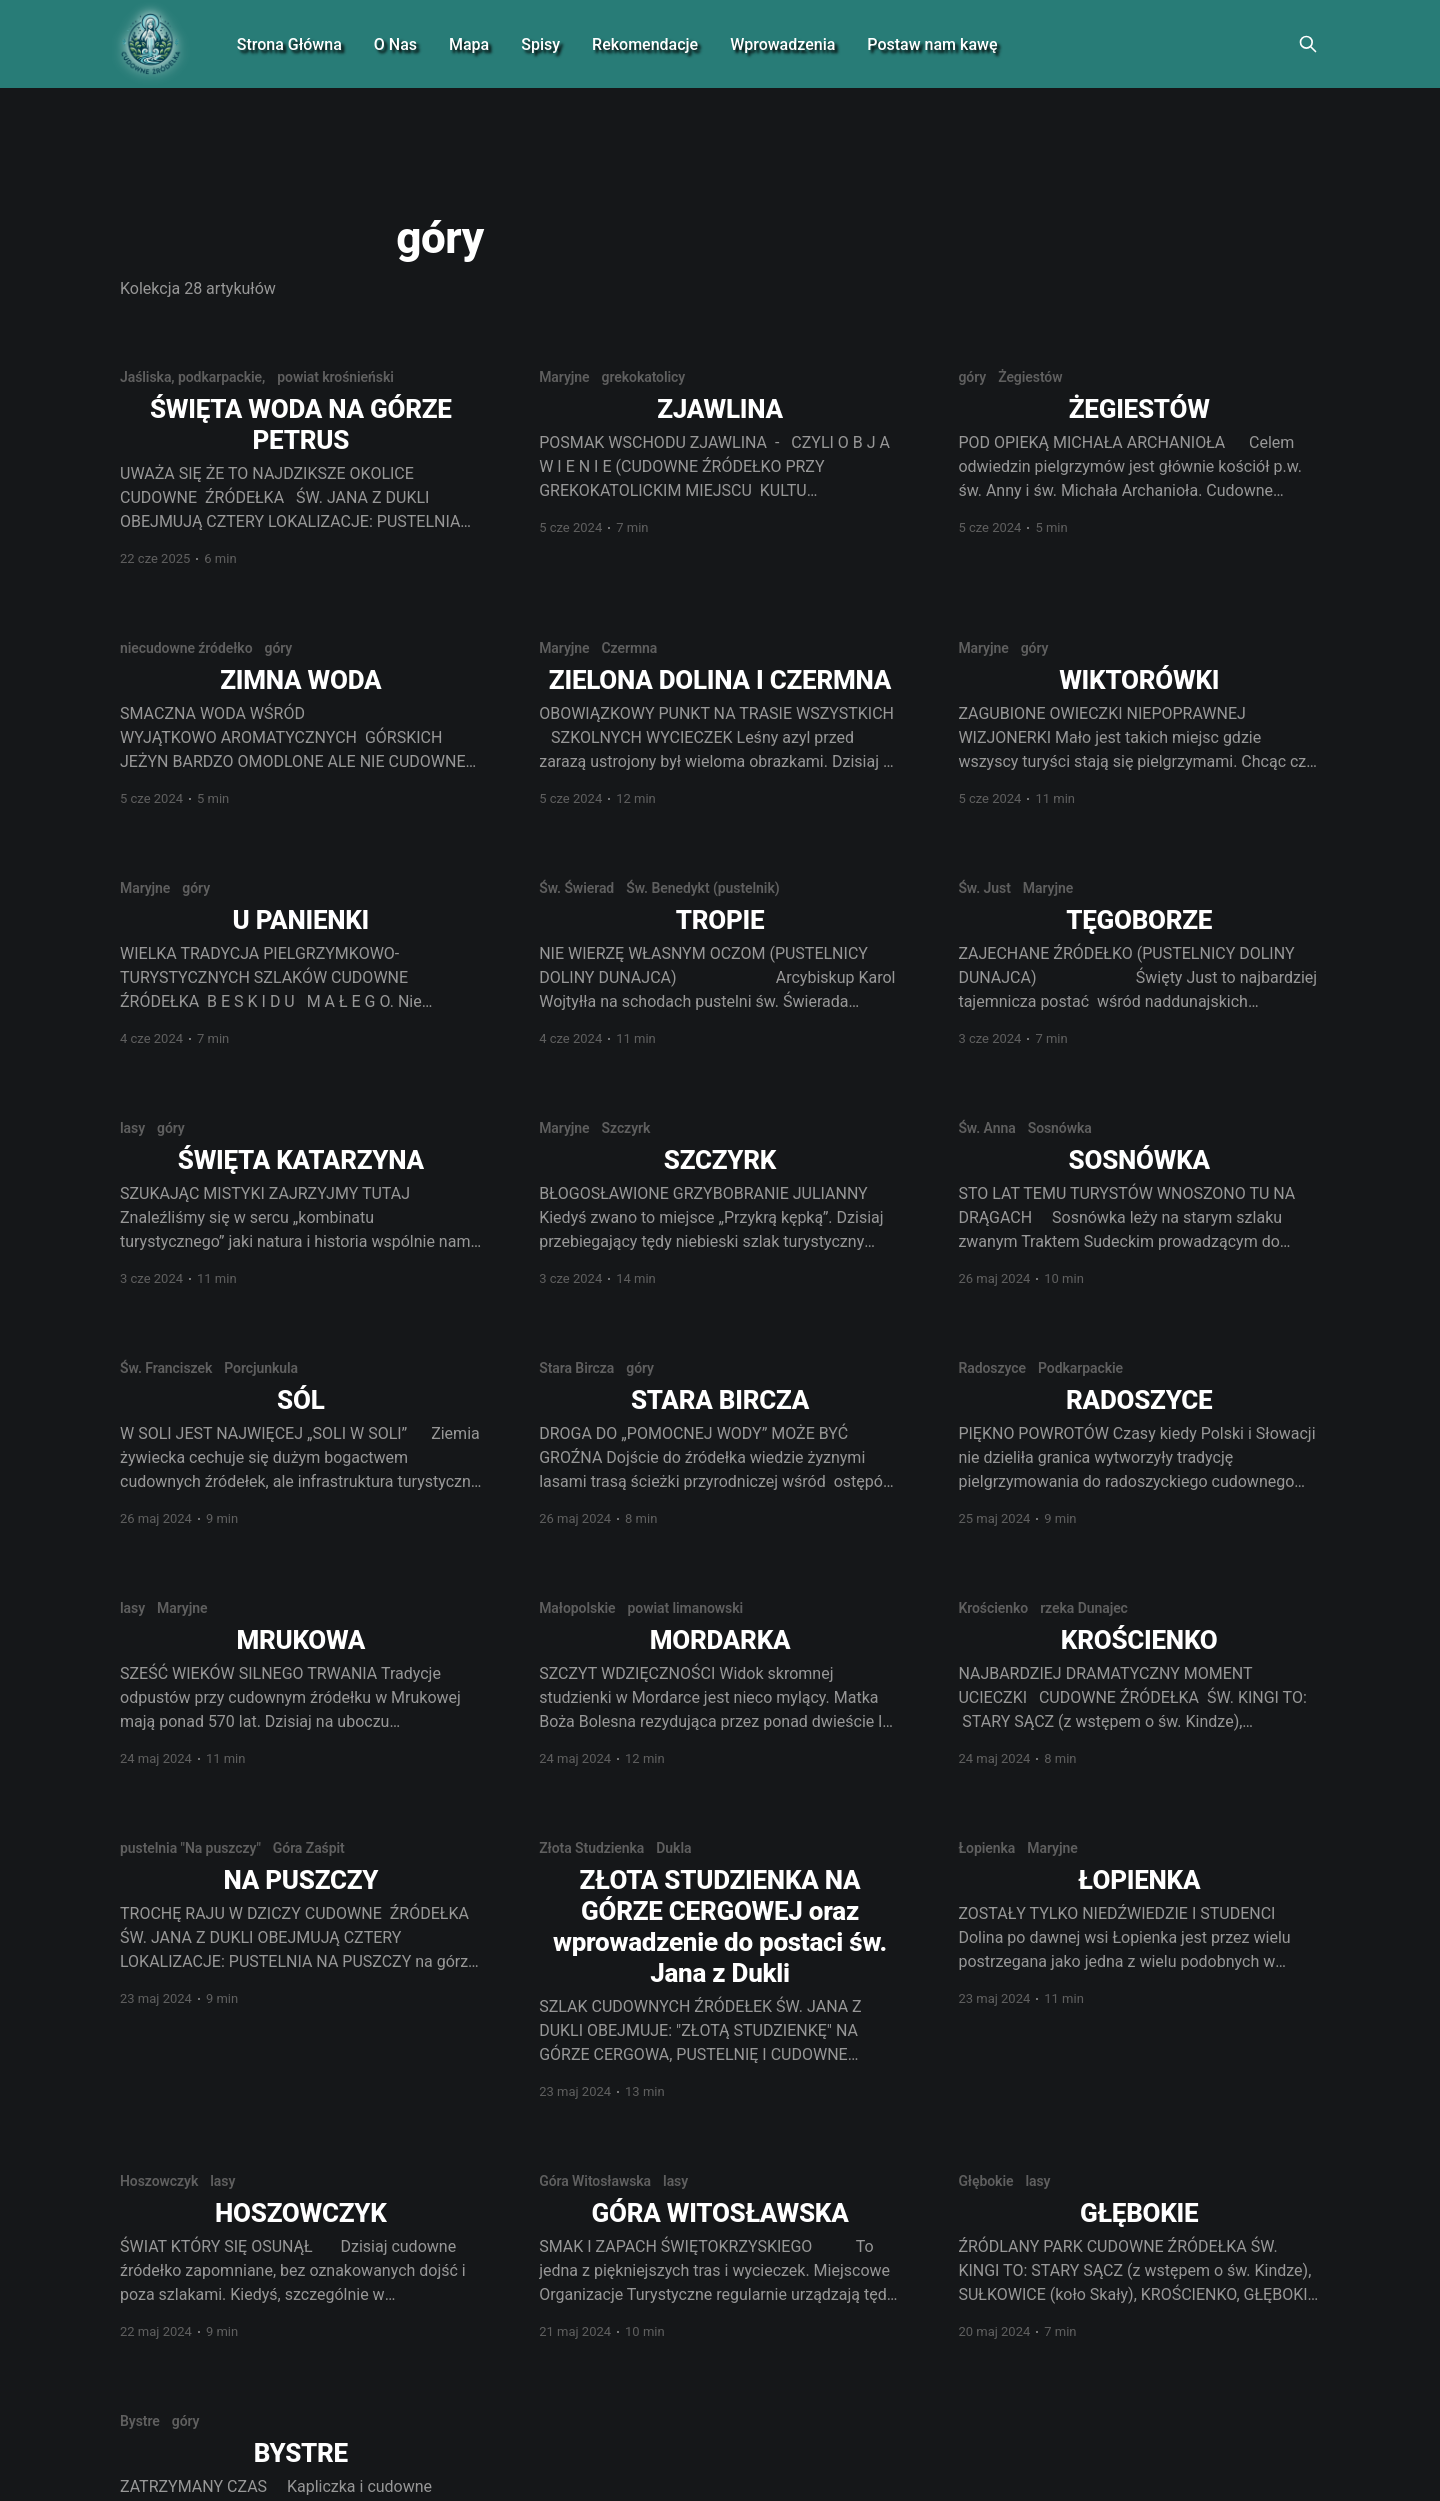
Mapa (469, 44)
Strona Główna (289, 44)
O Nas (395, 44)
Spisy (540, 44)
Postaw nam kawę (932, 44)
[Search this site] (1308, 44)
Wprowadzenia (782, 44)
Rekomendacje (645, 44)
